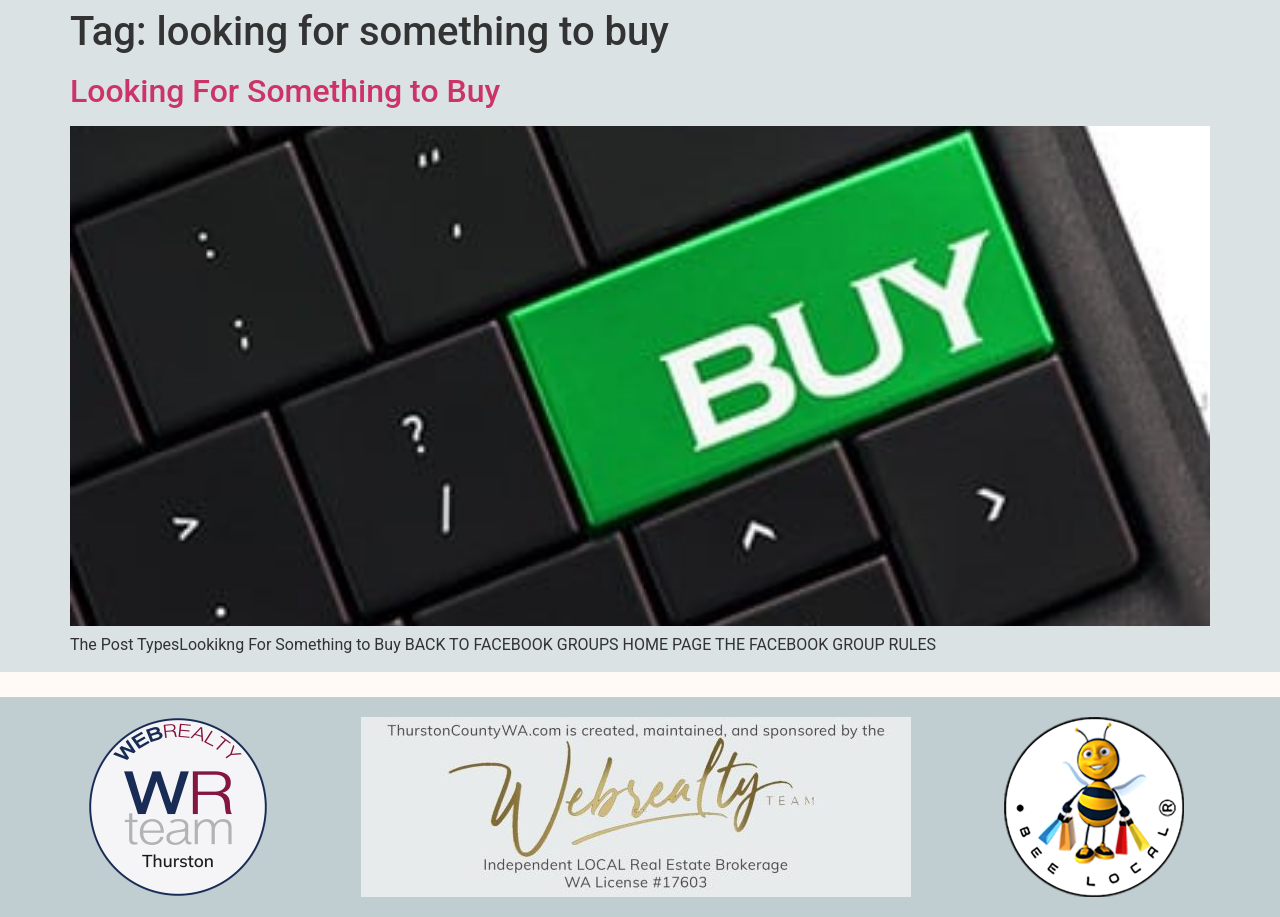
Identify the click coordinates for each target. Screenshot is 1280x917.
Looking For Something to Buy (285, 91)
